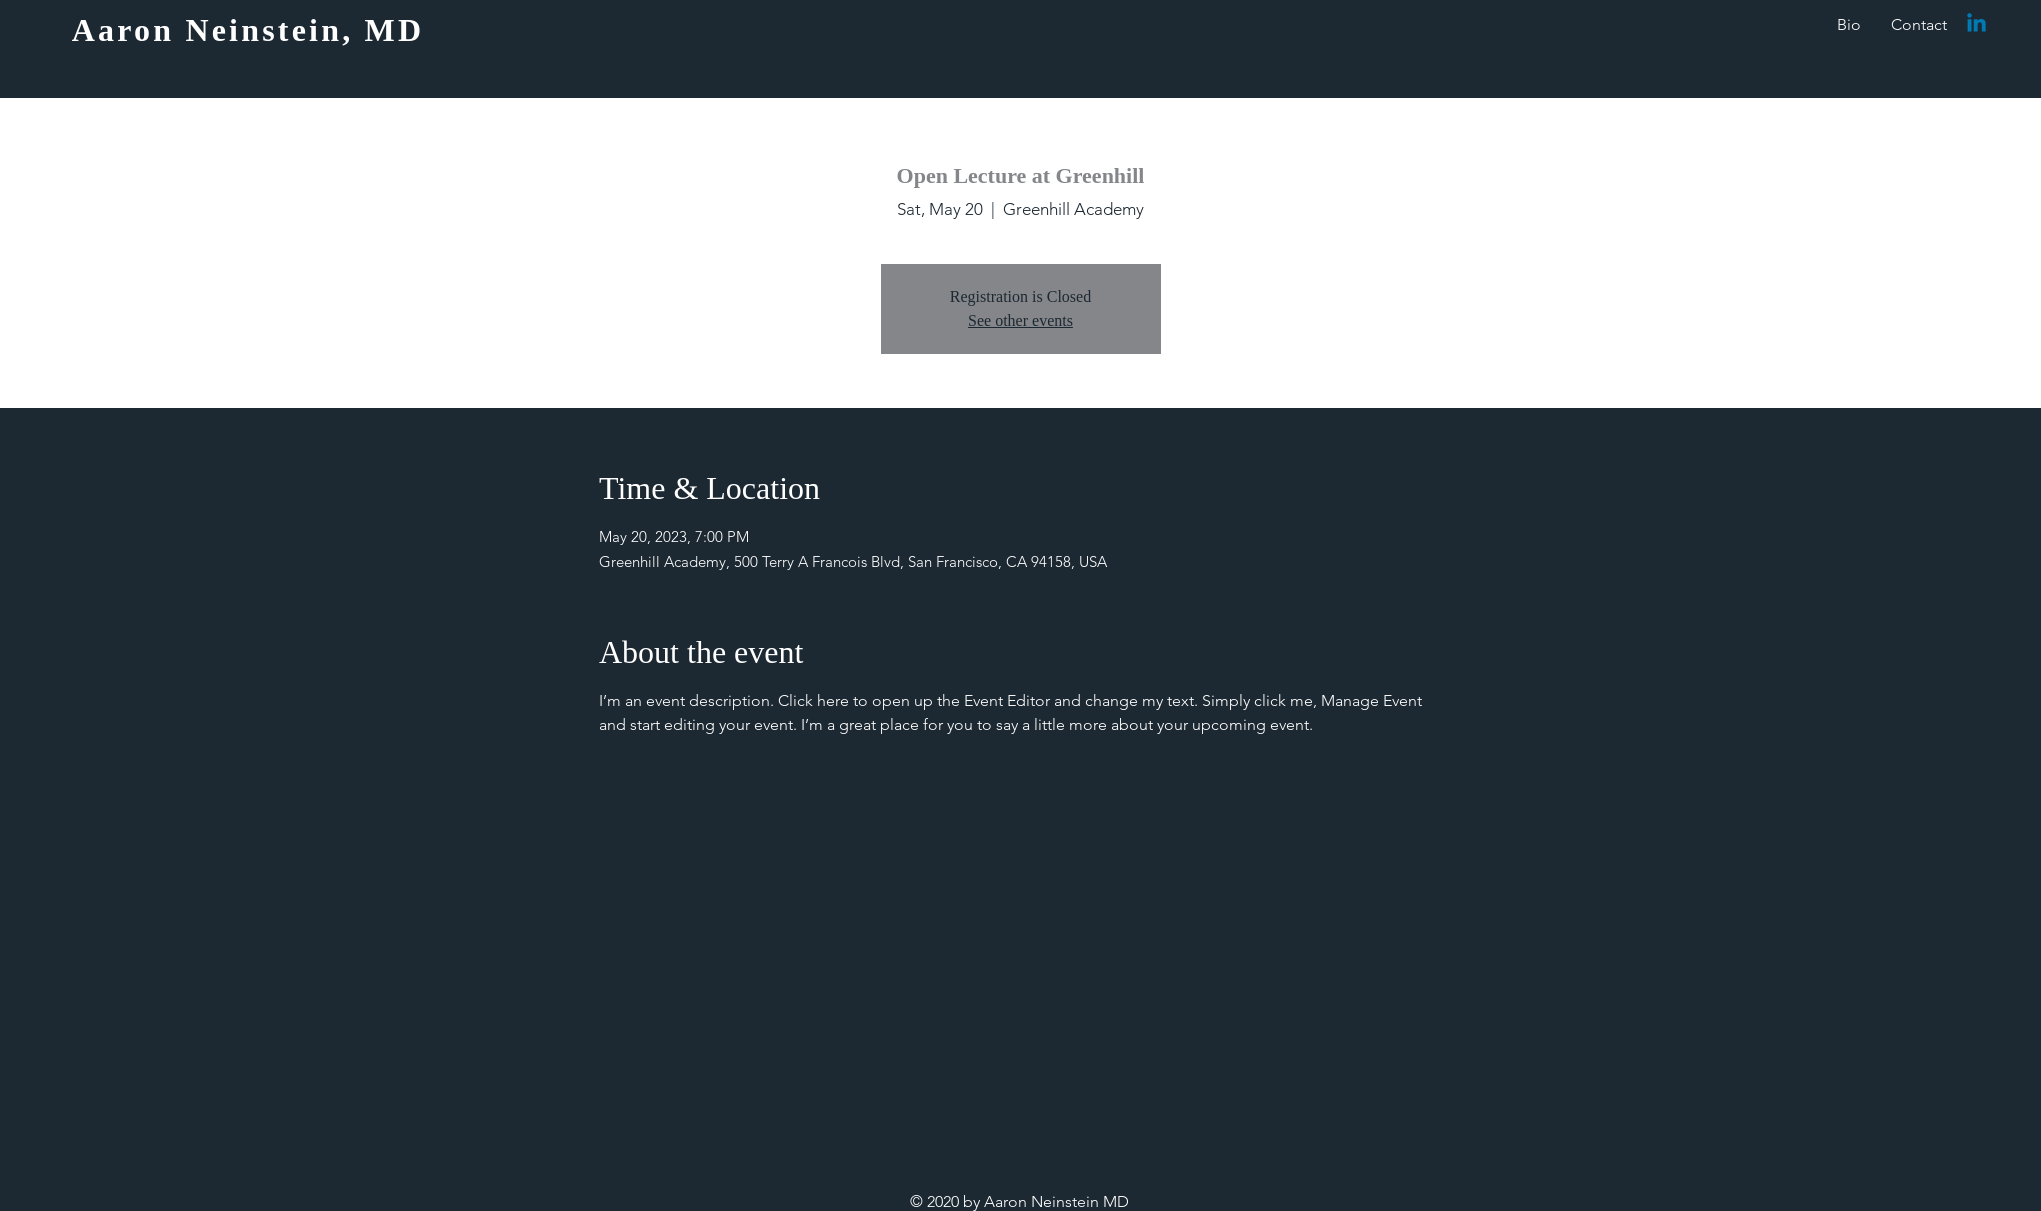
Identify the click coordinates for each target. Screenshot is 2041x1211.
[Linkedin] (1976, 24)
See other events (1020, 320)
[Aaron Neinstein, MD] (250, 30)
